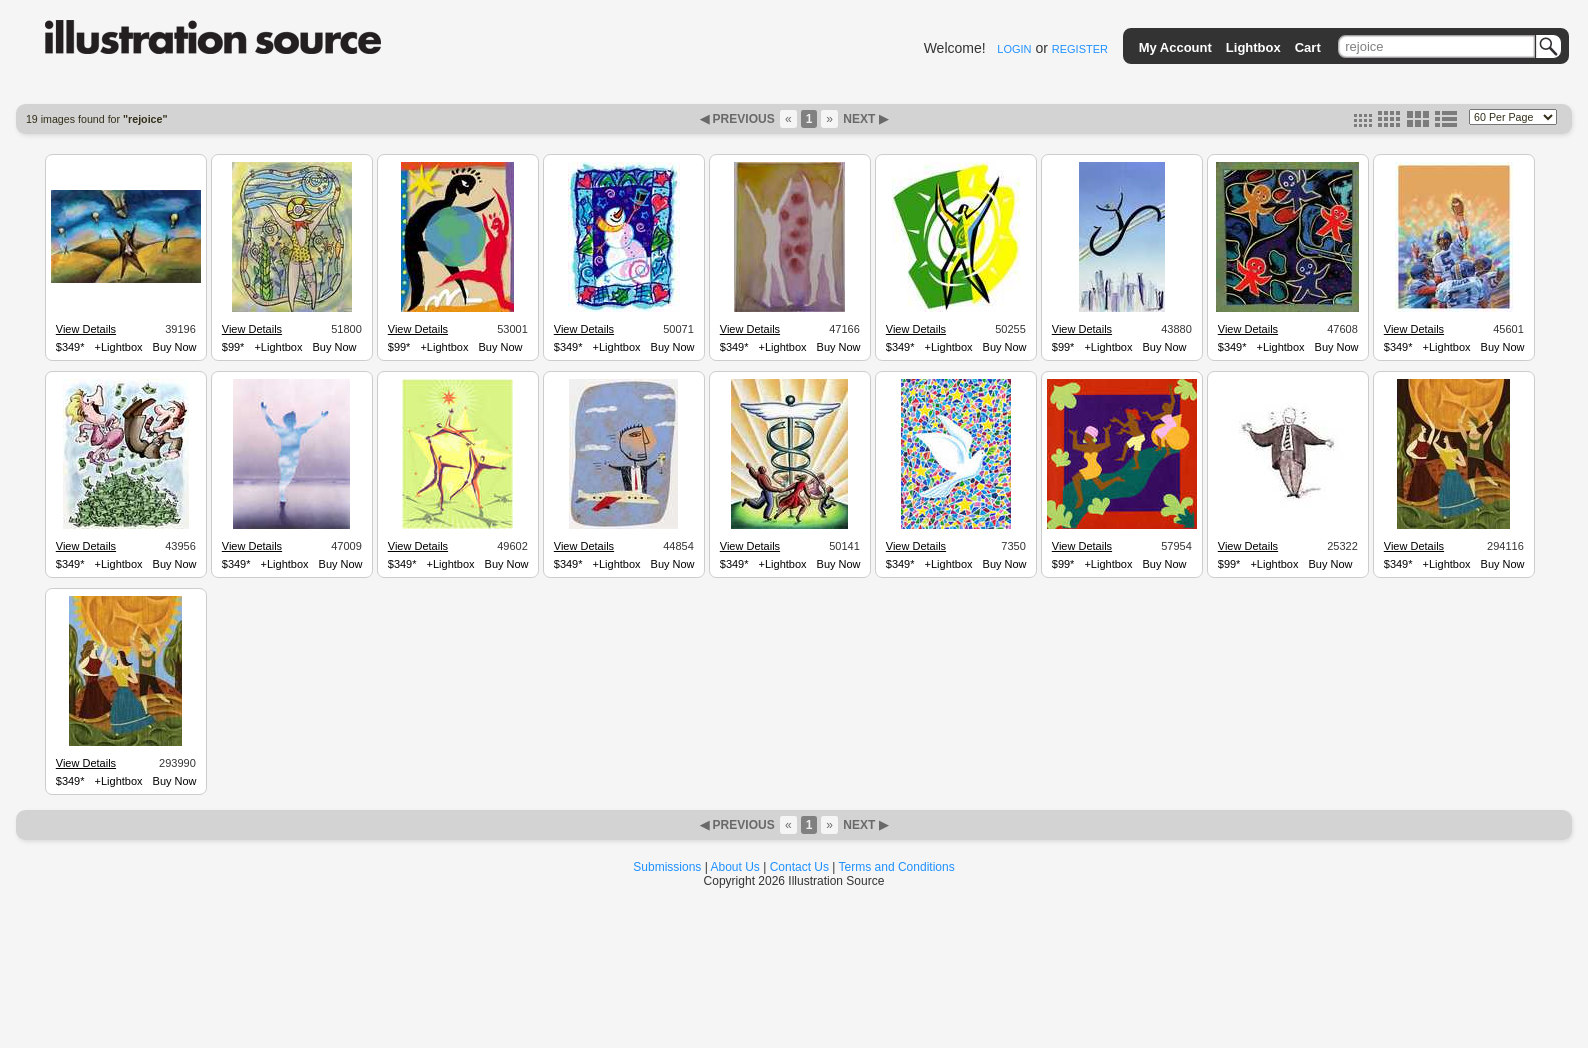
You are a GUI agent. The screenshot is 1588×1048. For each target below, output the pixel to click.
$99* (233, 347)
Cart (1308, 47)
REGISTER (1080, 49)
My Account (1175, 47)
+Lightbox (119, 347)
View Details (86, 329)
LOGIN (1014, 49)
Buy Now (175, 347)
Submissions (667, 867)
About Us (735, 867)
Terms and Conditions (897, 867)
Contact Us (799, 867)
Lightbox (1253, 47)
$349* (70, 347)
